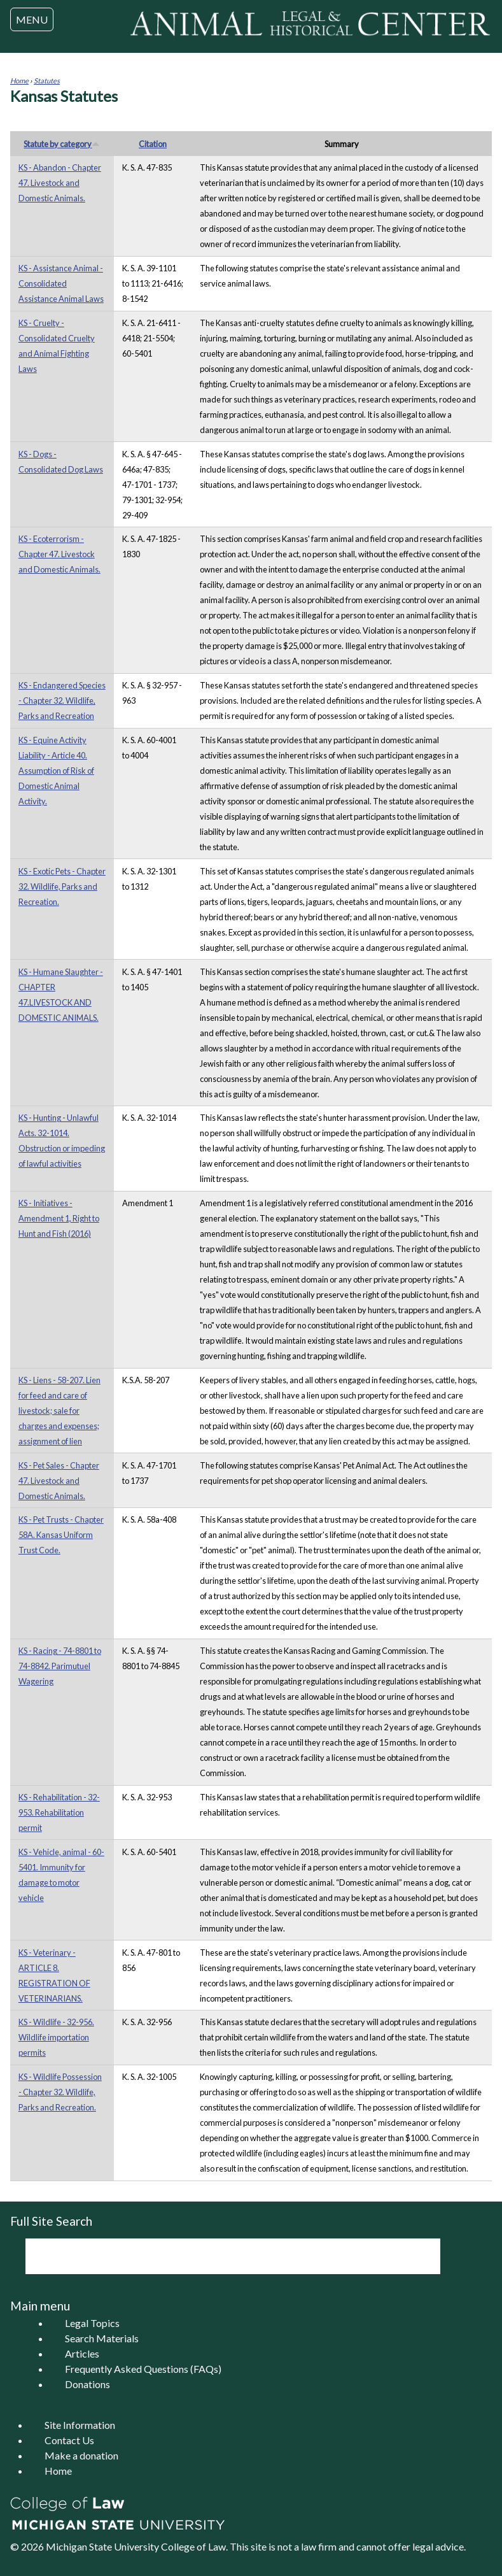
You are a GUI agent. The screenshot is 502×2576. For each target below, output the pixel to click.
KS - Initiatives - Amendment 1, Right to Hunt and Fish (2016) (58, 1218)
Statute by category (62, 144)
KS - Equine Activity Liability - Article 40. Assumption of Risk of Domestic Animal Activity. (56, 770)
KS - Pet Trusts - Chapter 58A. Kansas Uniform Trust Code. (61, 1534)
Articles (82, 2353)
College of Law (193, 2546)
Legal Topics (92, 2323)
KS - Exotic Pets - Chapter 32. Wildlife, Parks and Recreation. (62, 886)
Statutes (47, 80)
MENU (32, 19)
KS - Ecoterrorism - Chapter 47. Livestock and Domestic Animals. (59, 554)
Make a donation (81, 2455)
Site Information (80, 2425)
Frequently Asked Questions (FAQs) (143, 2369)
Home (19, 80)
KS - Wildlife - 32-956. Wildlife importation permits (56, 2037)
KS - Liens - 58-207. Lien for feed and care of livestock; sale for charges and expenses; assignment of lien (59, 1410)
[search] (216, 2256)
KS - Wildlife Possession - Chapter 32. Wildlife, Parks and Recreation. (60, 2092)
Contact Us (69, 2440)
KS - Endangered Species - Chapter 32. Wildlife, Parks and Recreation (62, 700)
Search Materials (102, 2338)
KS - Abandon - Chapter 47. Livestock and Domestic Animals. (59, 182)
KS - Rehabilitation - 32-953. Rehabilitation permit (59, 1812)
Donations (87, 2384)
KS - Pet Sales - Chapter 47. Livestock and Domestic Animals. (58, 1480)
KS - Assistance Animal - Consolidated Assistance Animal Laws (61, 283)
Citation (153, 144)
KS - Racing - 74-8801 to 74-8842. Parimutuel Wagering (59, 1666)
